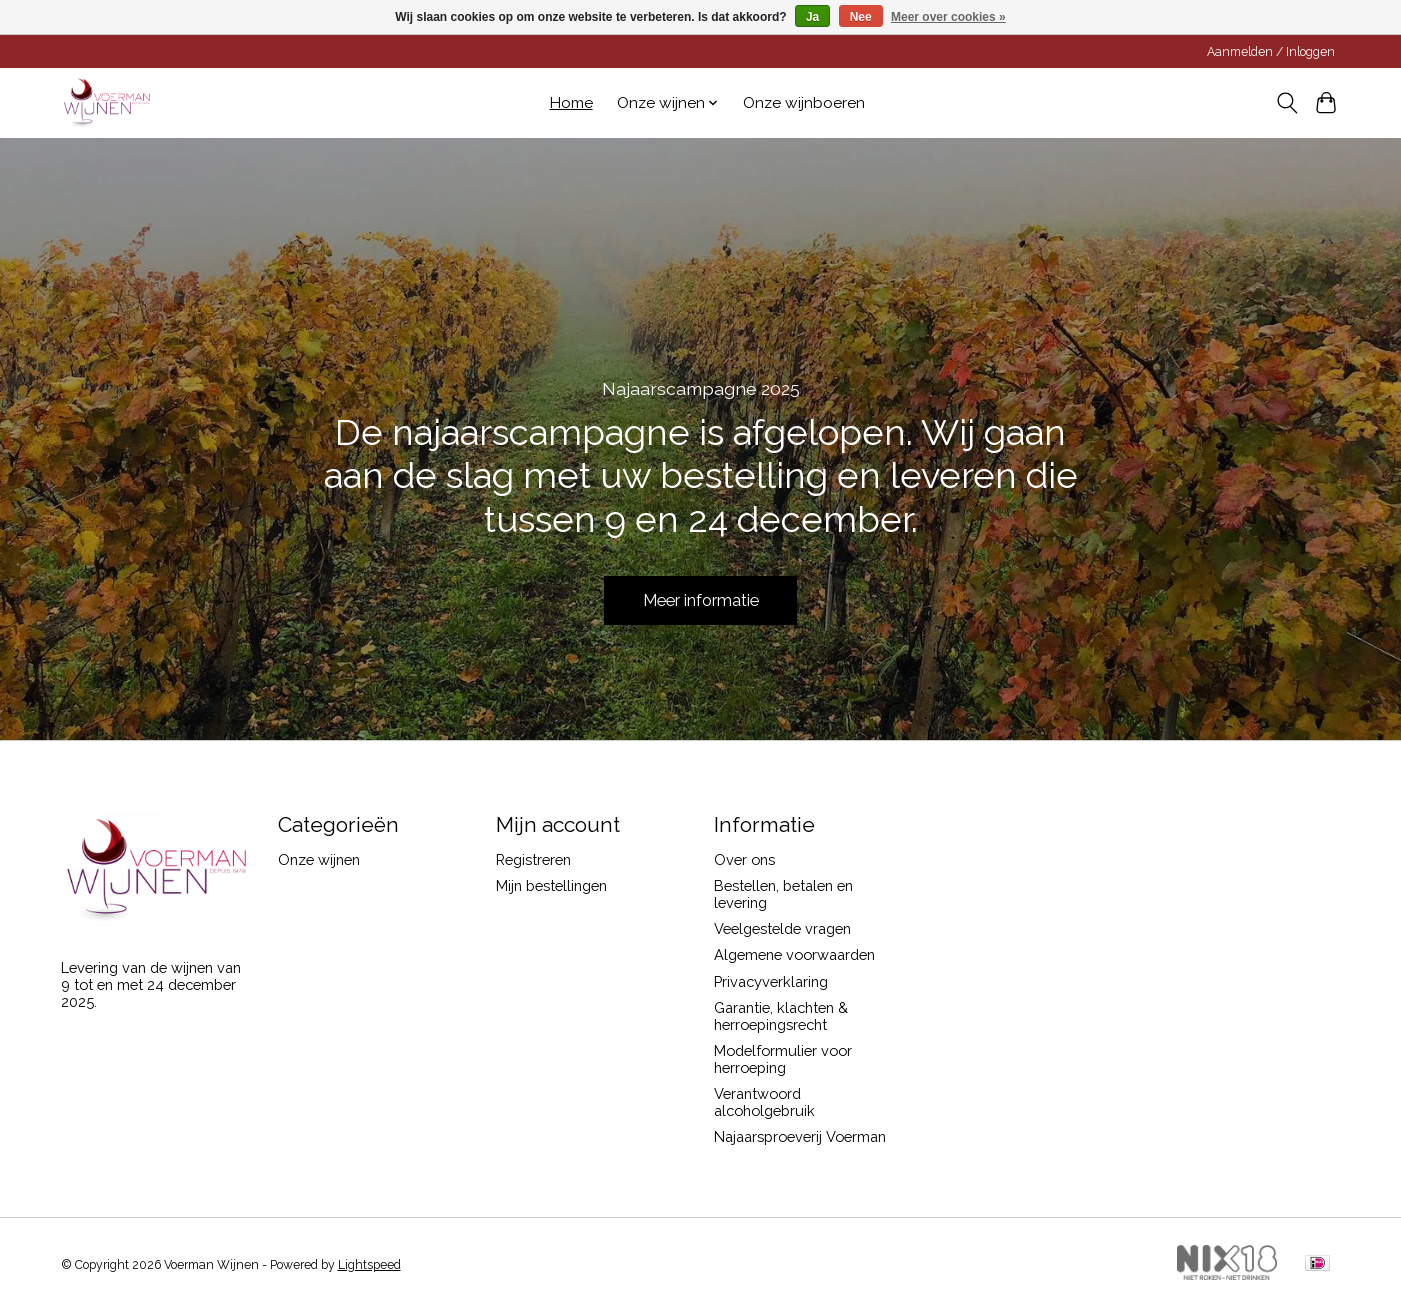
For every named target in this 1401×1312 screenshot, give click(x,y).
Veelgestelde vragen (782, 928)
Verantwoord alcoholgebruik (764, 1102)
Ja (812, 17)
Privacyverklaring (771, 981)
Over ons (744, 859)
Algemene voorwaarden (794, 954)
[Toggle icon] (1287, 103)
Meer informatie (700, 597)
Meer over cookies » (948, 17)
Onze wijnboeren (804, 103)
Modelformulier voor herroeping (783, 1059)
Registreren (533, 859)
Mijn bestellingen (551, 885)
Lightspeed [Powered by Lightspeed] (369, 1265)
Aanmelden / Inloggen (1271, 52)
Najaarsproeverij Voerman (800, 1136)
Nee (861, 17)
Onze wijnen (319, 859)
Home (571, 103)
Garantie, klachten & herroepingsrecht (781, 1016)
